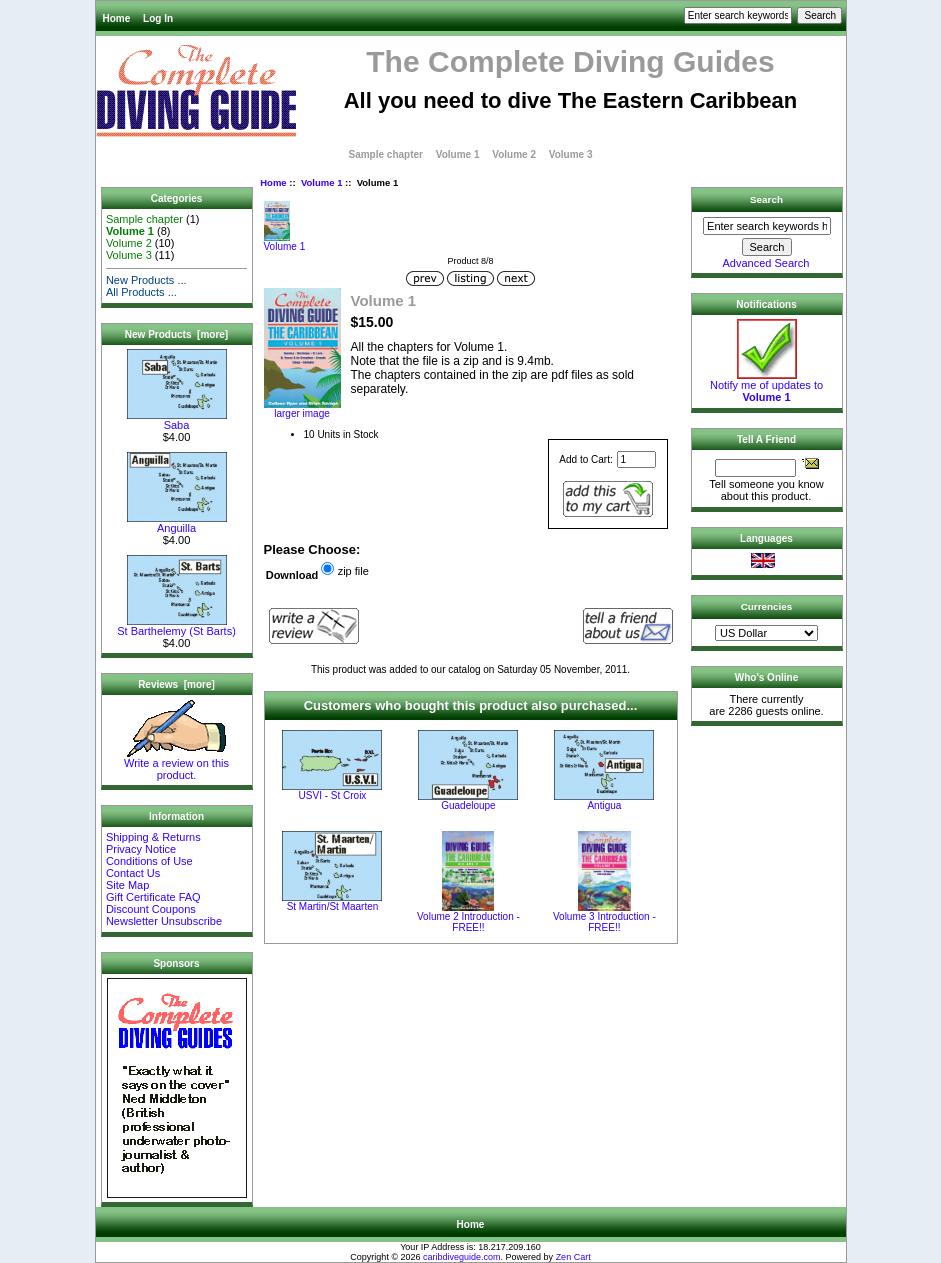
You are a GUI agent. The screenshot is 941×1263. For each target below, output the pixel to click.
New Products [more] (176, 334)
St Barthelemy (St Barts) (176, 626)
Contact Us (133, 873)
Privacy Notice (141, 849)
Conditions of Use (149, 861)
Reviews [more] (176, 684)
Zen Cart (573, 1257)
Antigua (604, 805)
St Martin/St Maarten (333, 906)
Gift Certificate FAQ (153, 897)
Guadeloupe (468, 805)
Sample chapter (386, 154)
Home (117, 18)
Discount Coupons (151, 909)
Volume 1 (322, 182)
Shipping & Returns (153, 837)
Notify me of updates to (766, 386)
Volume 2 (514, 154)
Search (766, 199)
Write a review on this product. (176, 764)
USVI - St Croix (333, 795)
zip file (353, 571)
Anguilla (177, 523)
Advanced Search (766, 263)
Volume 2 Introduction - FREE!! (468, 922)
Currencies (767, 606)
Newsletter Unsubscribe (164, 921)
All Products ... (141, 292)
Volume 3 (571, 154)
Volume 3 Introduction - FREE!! (604, 922)
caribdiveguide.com (462, 1257)
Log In (158, 18)
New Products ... (146, 280)
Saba (177, 420)
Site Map (127, 885)
